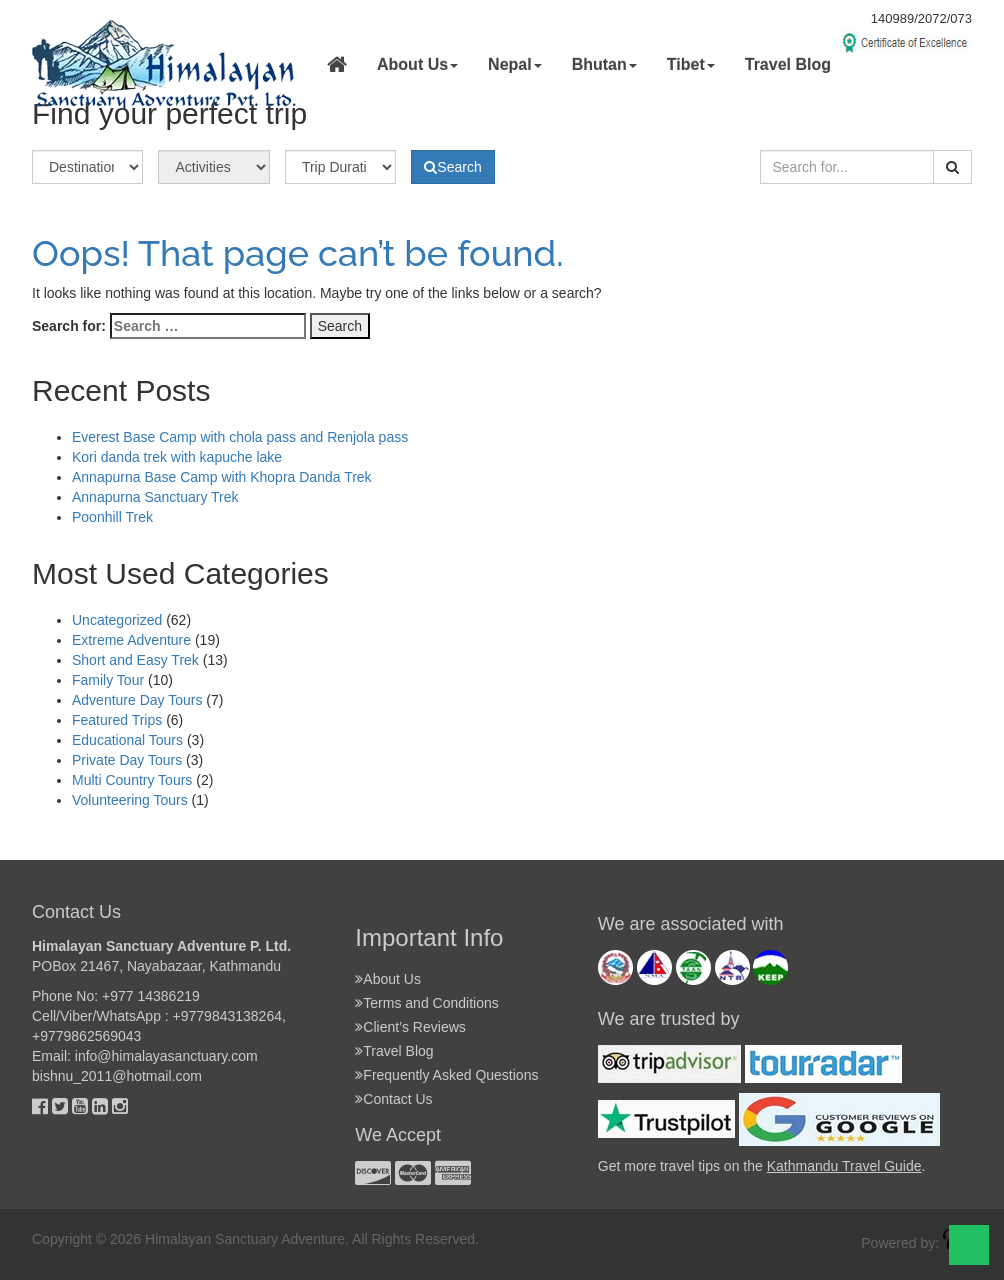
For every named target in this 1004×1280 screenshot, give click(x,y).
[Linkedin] (100, 1106)
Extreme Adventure (131, 640)
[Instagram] (120, 1106)
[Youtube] (80, 1106)
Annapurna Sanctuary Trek (155, 497)
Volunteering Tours (130, 800)
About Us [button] (417, 64)
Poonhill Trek (112, 517)
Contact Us (397, 1099)
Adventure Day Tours (137, 700)
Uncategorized (117, 620)
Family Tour (108, 680)
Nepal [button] (515, 64)
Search (452, 167)
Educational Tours (127, 740)
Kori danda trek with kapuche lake (177, 457)
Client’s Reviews (414, 1027)
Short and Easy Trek (135, 660)
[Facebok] (40, 1106)
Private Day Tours (127, 760)
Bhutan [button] (604, 64)
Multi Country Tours (132, 780)
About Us (392, 979)
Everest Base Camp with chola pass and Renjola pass (240, 437)
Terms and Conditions (430, 1003)
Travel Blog (788, 64)
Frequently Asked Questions (450, 1075)
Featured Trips (117, 720)
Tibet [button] (691, 64)
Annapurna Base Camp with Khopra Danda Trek (222, 477)
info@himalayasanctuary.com (166, 1056)
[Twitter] (60, 1106)
